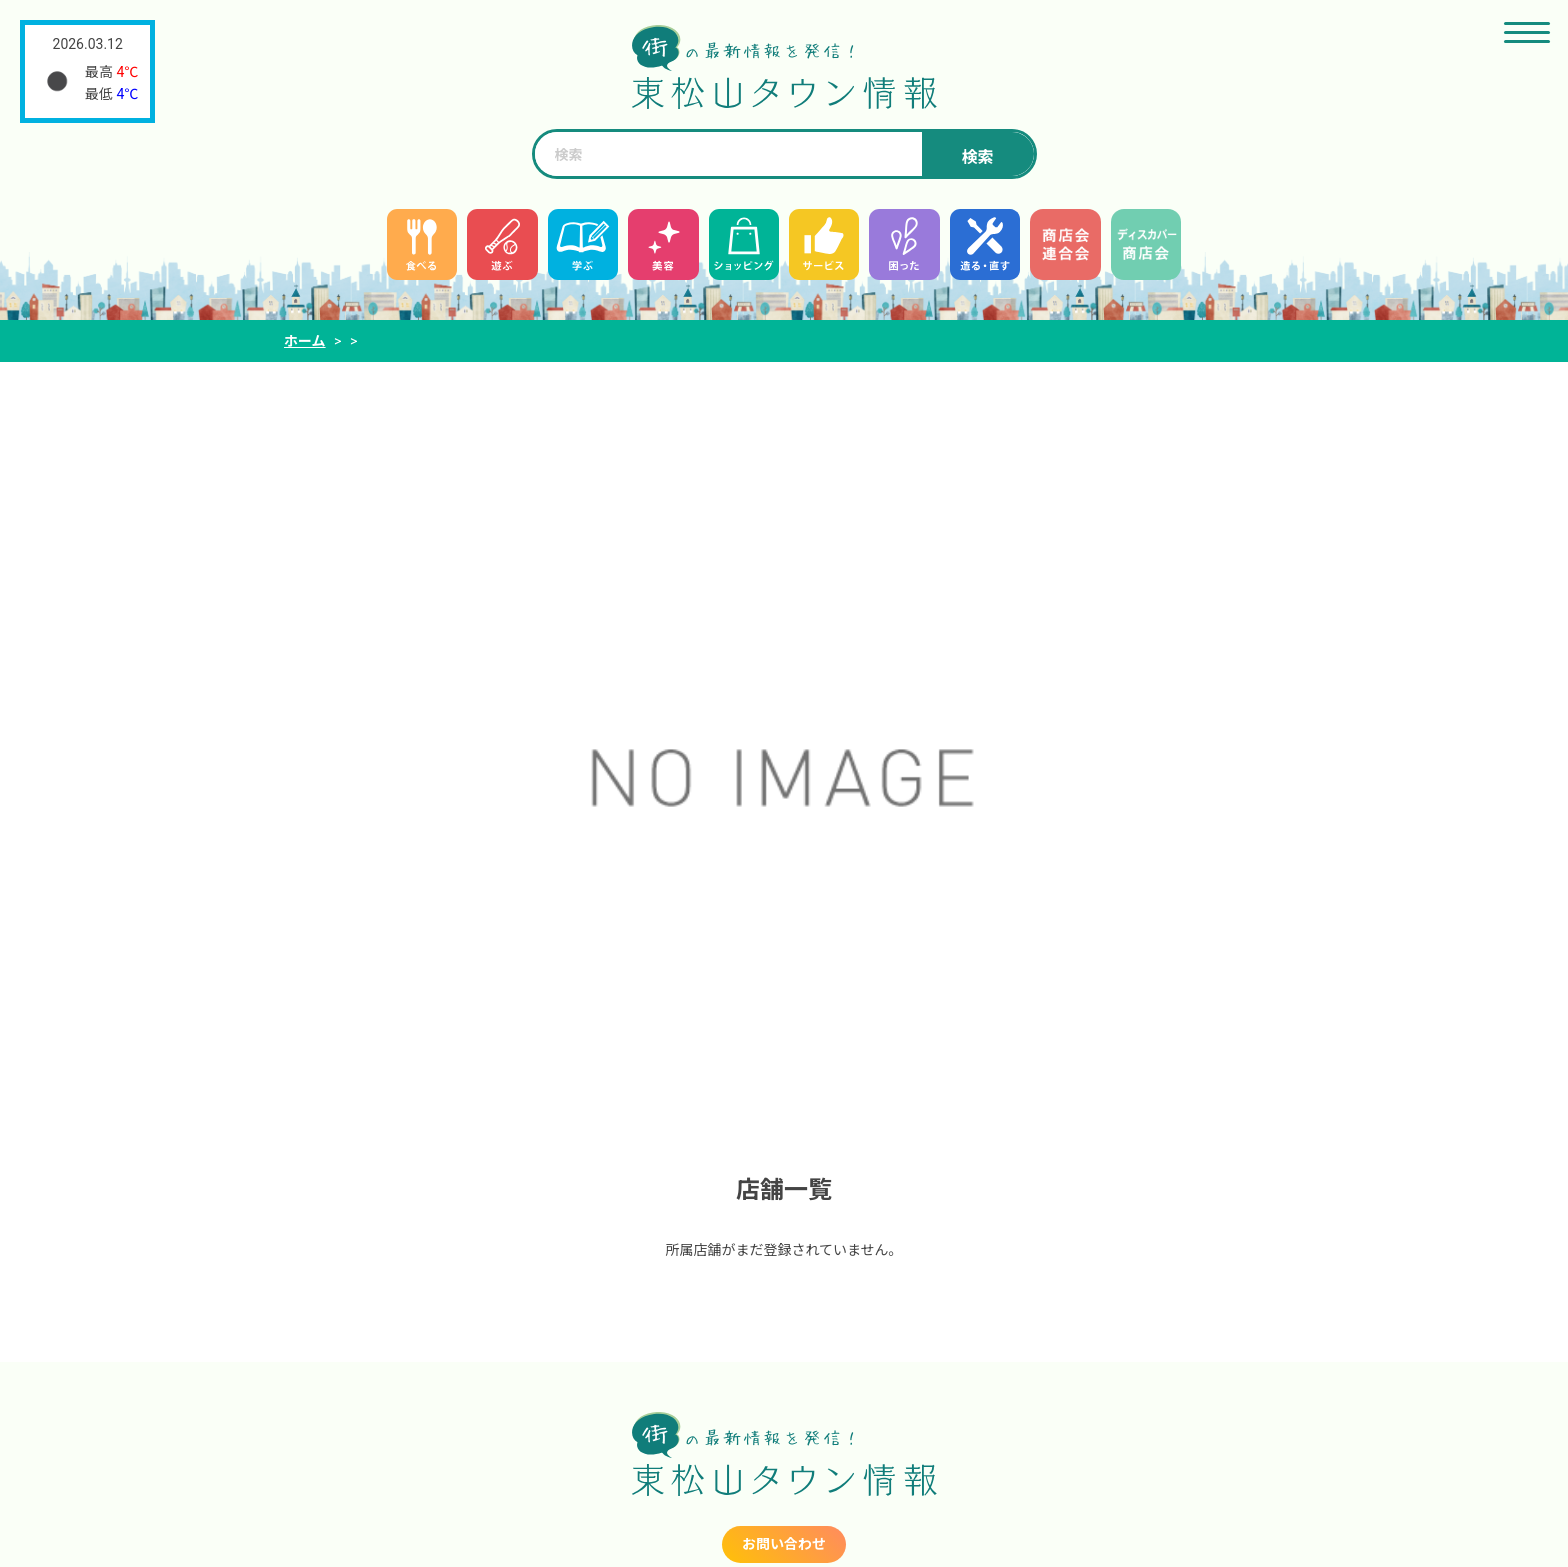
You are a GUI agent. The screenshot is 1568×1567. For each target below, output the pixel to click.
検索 (977, 157)
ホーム (305, 341)
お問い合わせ (784, 1544)
